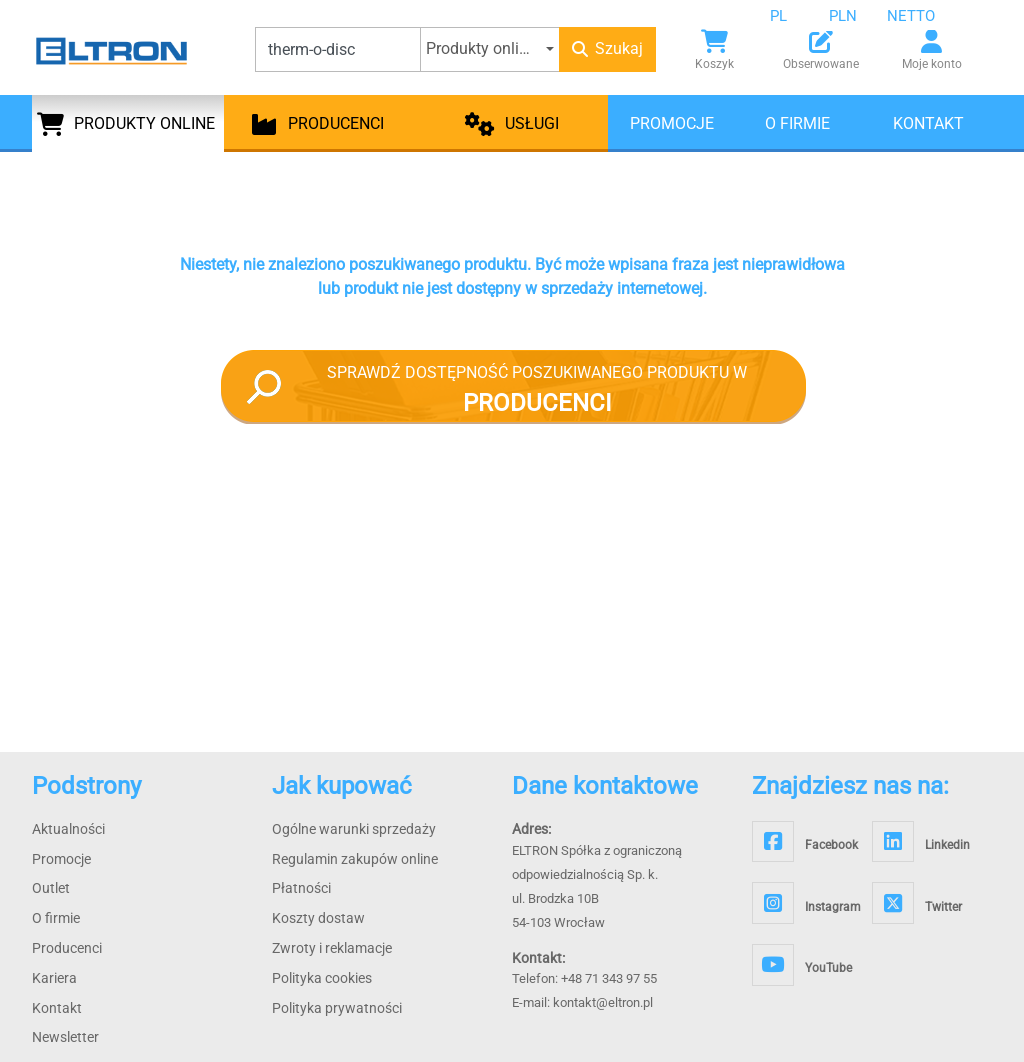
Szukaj (607, 48)
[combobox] (794, 16)
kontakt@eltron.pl (603, 1002)
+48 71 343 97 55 (609, 978)
